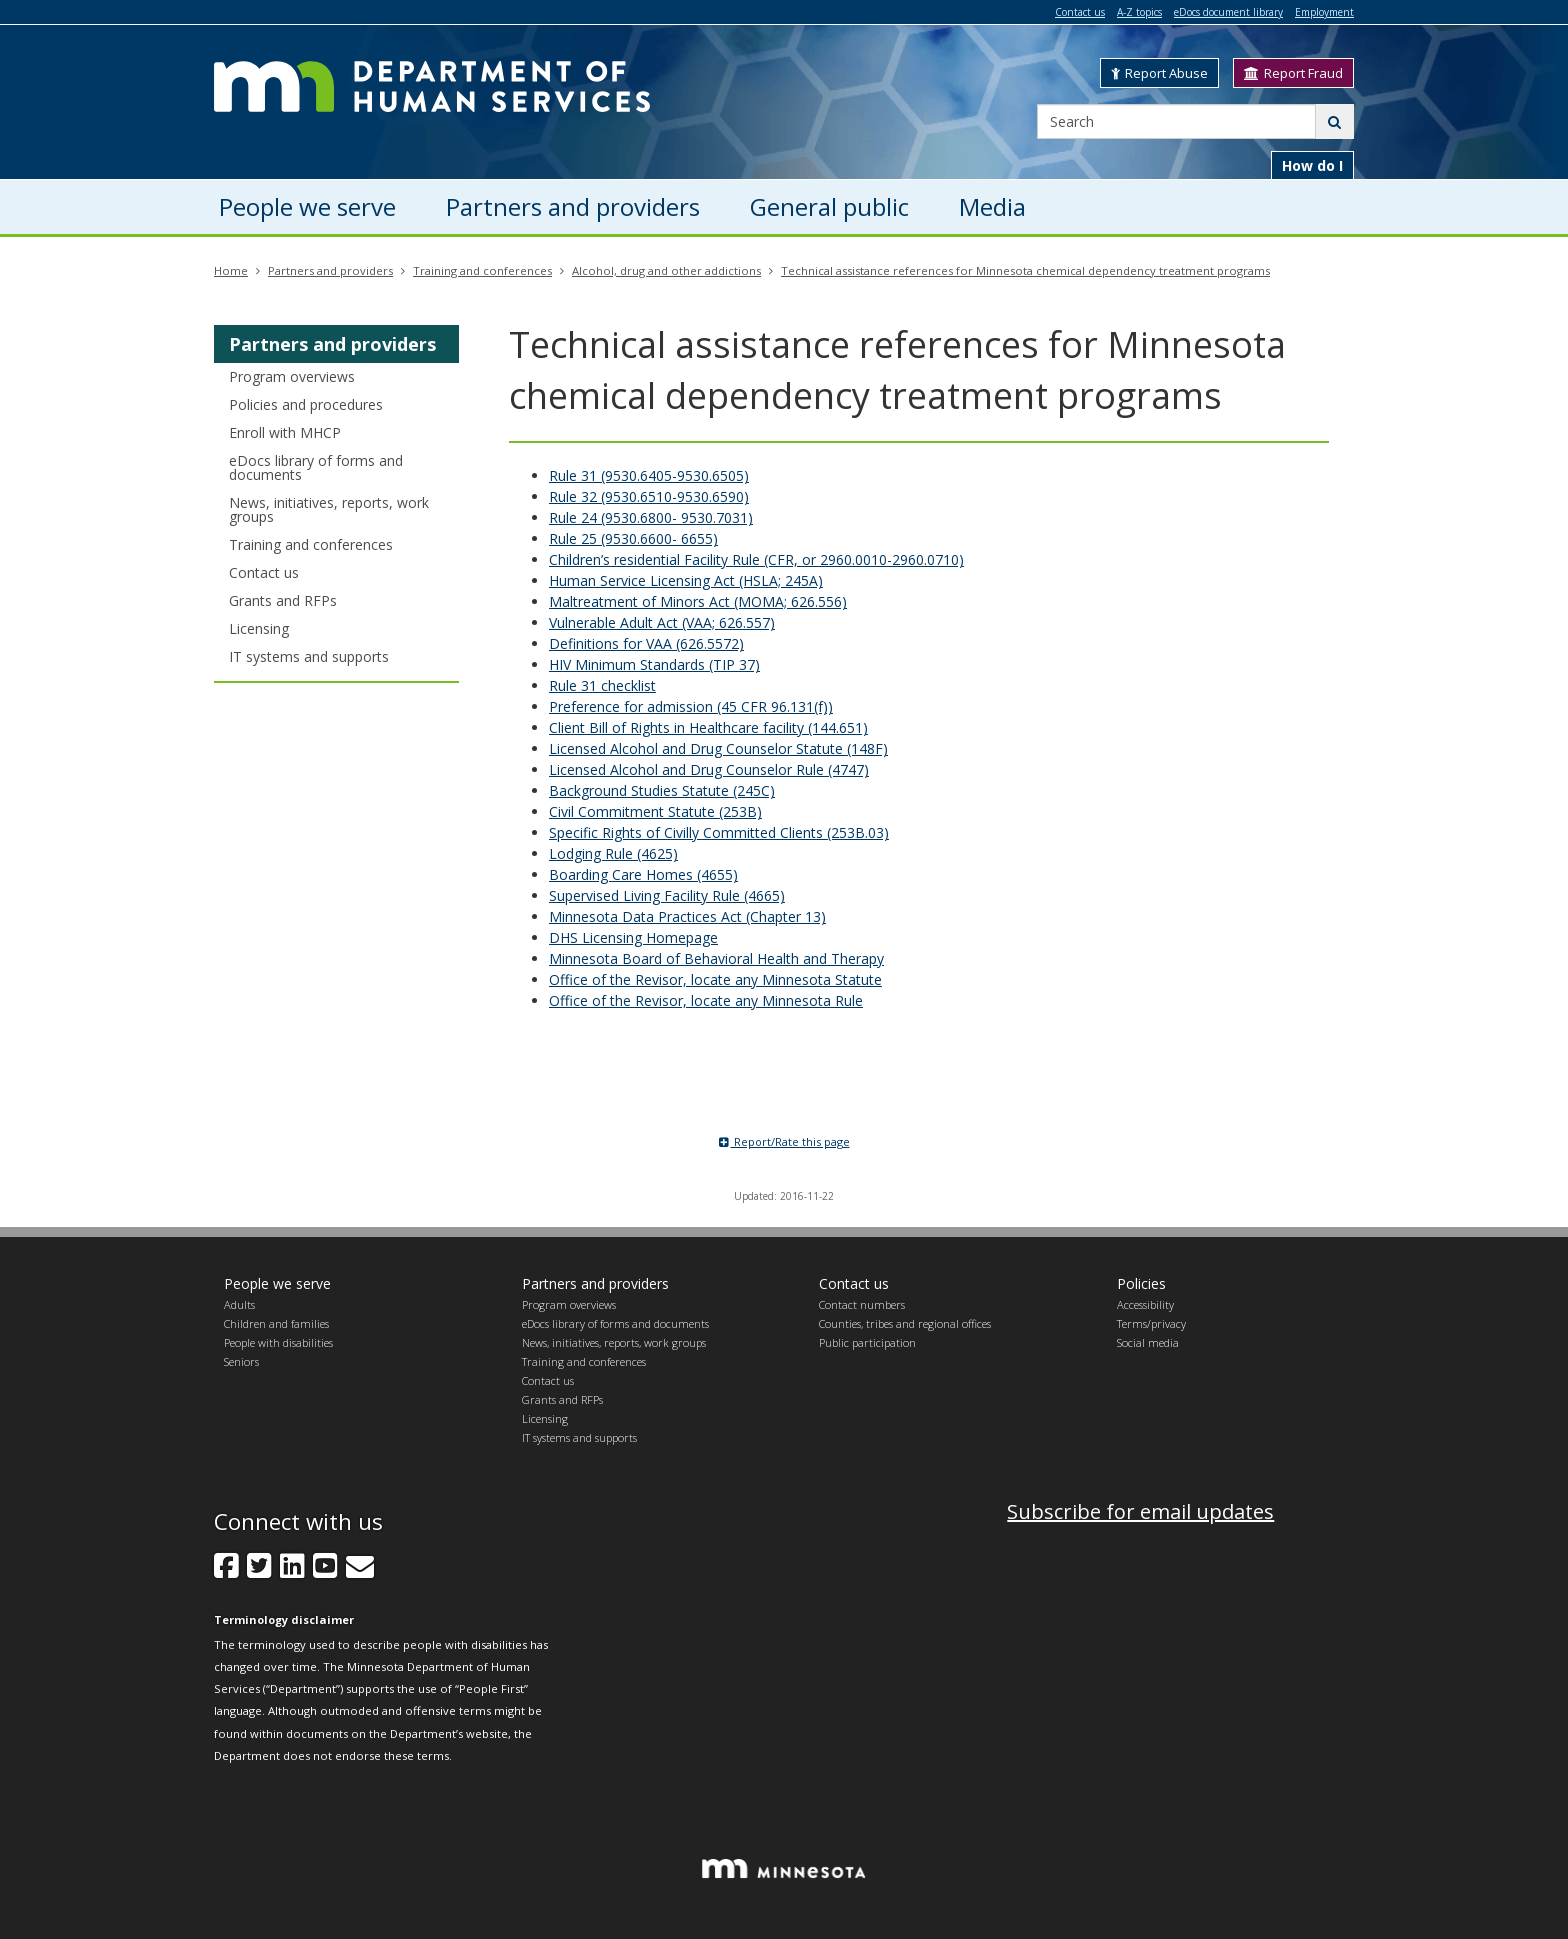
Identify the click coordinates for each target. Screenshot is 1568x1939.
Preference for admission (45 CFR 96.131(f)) (691, 706)
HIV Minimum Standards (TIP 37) (654, 664)
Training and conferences (482, 270)
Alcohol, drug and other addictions (666, 270)
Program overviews (292, 376)
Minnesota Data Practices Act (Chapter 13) (687, 916)
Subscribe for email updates (1140, 1511)
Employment (1324, 12)
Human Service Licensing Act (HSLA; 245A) (686, 580)
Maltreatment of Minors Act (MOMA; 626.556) (698, 601)
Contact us (1080, 12)
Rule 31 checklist (602, 685)
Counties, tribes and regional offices (905, 1323)
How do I (1312, 165)
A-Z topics (1139, 12)
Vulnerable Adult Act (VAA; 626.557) (662, 622)
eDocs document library (1228, 12)
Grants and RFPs (283, 600)
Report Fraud (1293, 73)
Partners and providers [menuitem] (573, 206)
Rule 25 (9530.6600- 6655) (633, 538)
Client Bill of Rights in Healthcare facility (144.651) (708, 727)
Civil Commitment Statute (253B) (655, 811)
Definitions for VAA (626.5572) (646, 643)
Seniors (241, 1361)
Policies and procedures (306, 404)
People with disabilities (278, 1342)
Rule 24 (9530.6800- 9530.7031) (651, 517)
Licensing (259, 628)
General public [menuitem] (829, 206)
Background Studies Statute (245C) (662, 790)
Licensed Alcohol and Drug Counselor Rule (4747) (709, 769)
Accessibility (1145, 1304)
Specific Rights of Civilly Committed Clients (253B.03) (719, 832)
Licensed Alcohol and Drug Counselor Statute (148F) (718, 748)
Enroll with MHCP (285, 432)
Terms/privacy (1151, 1323)
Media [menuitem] (992, 206)
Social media (1148, 1342)
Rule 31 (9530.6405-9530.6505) (649, 475)
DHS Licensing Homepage (633, 937)
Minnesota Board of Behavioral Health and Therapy (716, 958)
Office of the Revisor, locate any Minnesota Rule (706, 1000)
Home (231, 270)
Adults (239, 1304)
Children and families (276, 1323)
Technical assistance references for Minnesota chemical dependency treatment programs (1025, 270)
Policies (1141, 1283)
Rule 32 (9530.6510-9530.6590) (649, 496)
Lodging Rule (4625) (613, 853)
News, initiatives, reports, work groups (329, 509)
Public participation (867, 1342)
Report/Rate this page (784, 1141)
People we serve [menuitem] (307, 206)
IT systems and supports (309, 656)
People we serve (277, 1283)
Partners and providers (330, 270)
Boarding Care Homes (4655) (643, 874)
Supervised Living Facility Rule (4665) (667, 895)
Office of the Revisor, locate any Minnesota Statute (715, 979)
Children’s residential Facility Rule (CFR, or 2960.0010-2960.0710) (756, 559)
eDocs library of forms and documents (316, 467)
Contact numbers (862, 1304)
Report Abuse (1159, 73)
